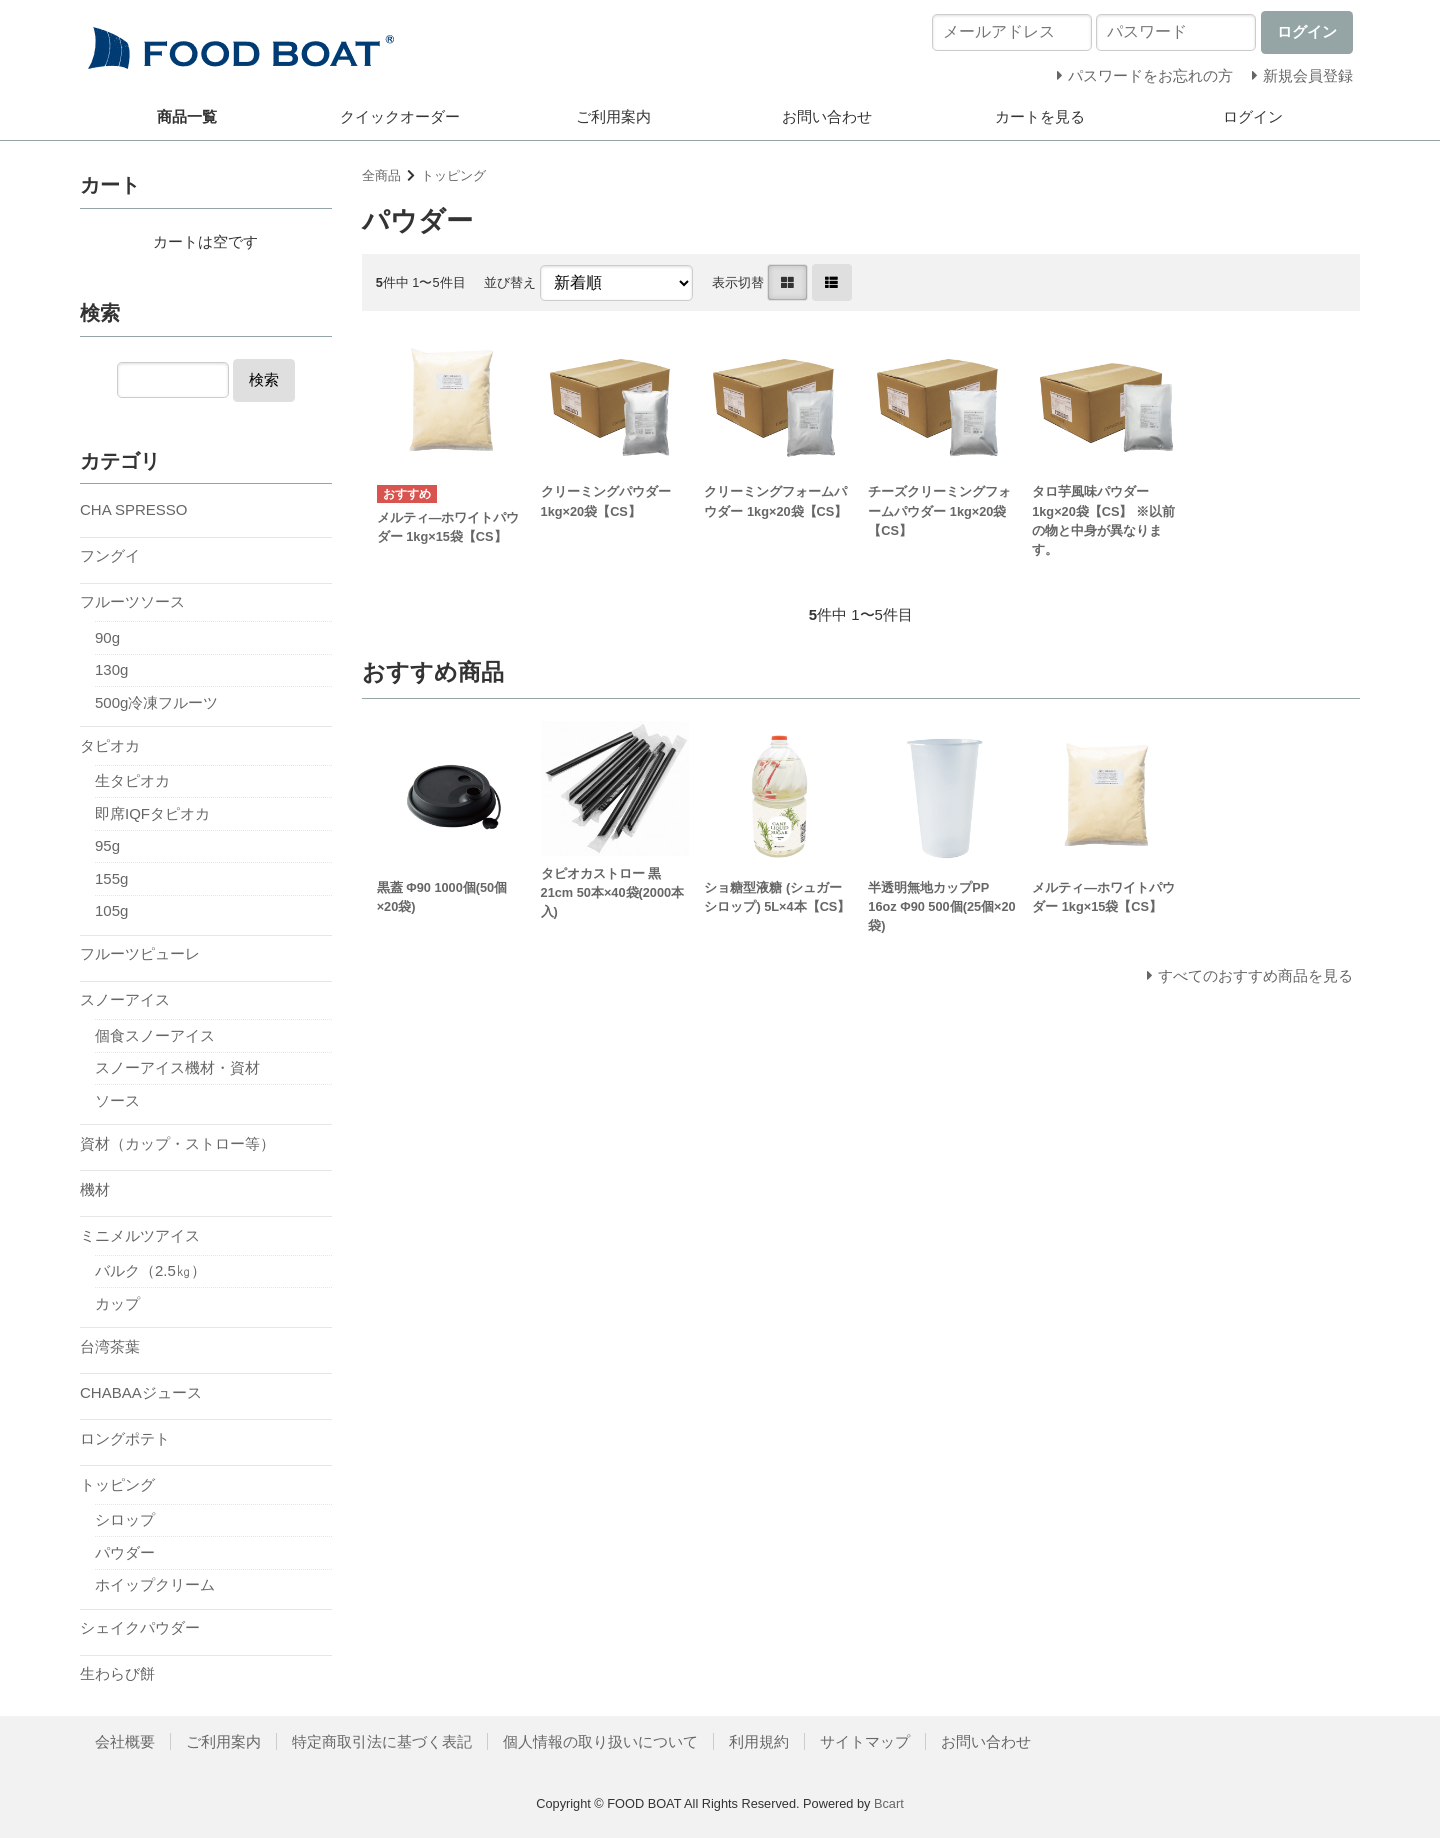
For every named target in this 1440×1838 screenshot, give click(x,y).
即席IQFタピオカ (152, 813)
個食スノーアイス (155, 1035)
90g (107, 637)
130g (111, 669)
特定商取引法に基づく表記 (382, 1741)
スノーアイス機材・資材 (177, 1067)
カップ (117, 1303)
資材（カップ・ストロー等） (177, 1143)
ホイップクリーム (155, 1584)
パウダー (125, 1552)
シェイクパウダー (140, 1627)
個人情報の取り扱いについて (600, 1741)
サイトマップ (865, 1741)
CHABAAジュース (141, 1392)
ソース (117, 1100)
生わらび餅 (117, 1673)
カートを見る (1040, 116)
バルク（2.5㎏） (150, 1270)
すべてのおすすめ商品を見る (1255, 975)
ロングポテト (125, 1438)
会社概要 (125, 1741)
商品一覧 (187, 116)
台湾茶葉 (110, 1346)
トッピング (453, 175)
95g (107, 845)
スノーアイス (125, 999)
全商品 (381, 175)
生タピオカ (132, 780)
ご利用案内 (613, 116)
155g (111, 878)
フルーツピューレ (140, 953)
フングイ (110, 555)
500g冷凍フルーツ (156, 702)
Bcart (889, 1803)
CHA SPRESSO (134, 509)
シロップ (125, 1519)
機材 (95, 1189)
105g (111, 910)
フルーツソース (132, 601)
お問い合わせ (827, 116)
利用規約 (759, 1741)
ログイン (1253, 116)
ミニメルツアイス (140, 1235)
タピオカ (110, 745)
